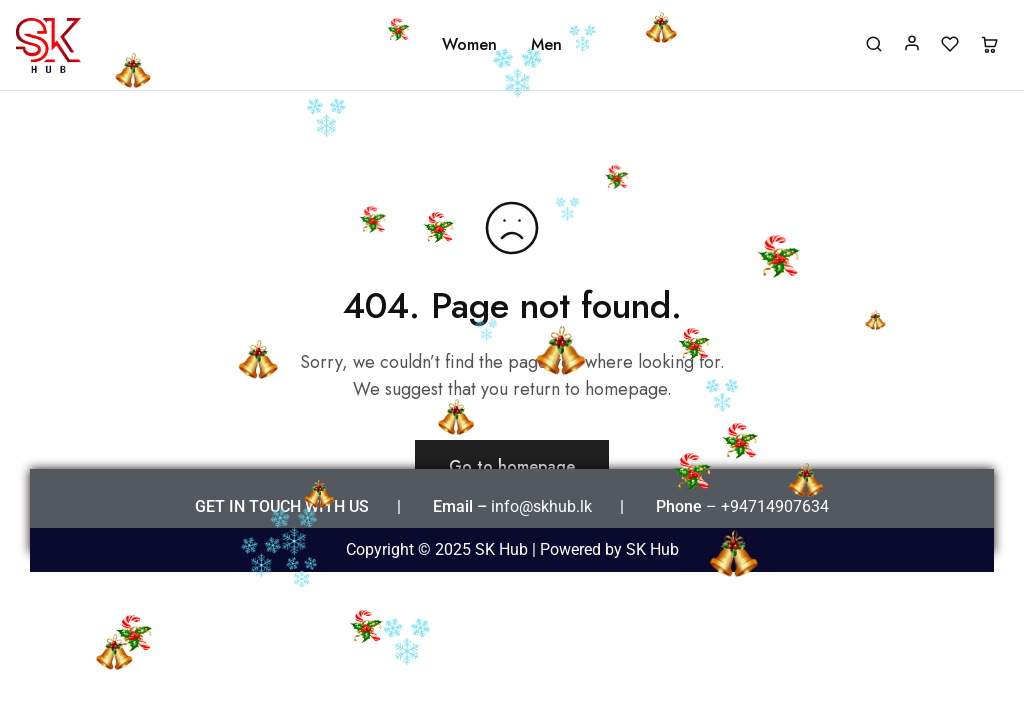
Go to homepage (512, 466)
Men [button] (546, 45)
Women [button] (469, 45)
